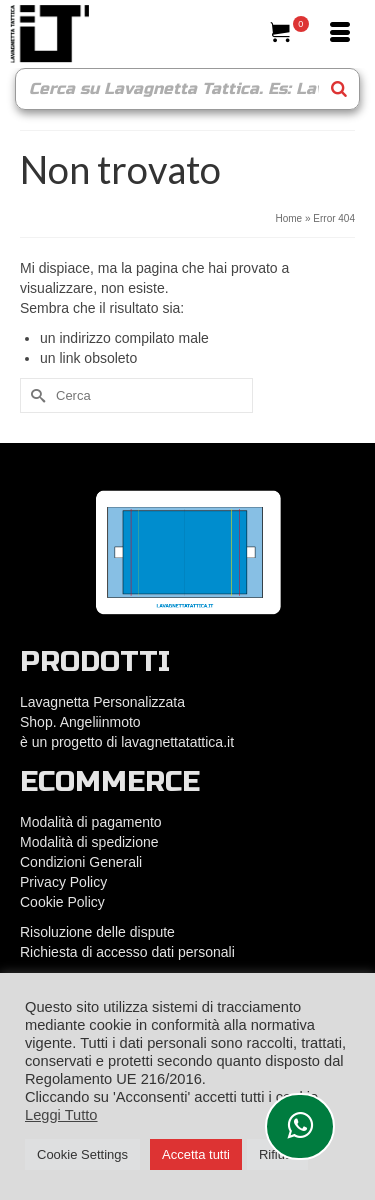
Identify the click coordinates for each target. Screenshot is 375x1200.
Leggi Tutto (61, 1115)
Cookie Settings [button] (82, 1154)
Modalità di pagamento (91, 822)
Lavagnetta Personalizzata (102, 702)
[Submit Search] (35, 395)
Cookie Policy (62, 902)
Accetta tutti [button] (196, 1154)
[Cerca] (240, 34)
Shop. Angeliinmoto (82, 722)
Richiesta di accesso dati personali (127, 952)
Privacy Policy (63, 882)
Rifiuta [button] (277, 1154)
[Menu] (340, 34)
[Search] (339, 89)
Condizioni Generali (81, 862)
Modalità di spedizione (89, 842)
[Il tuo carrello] (290, 34)
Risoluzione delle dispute (97, 932)
